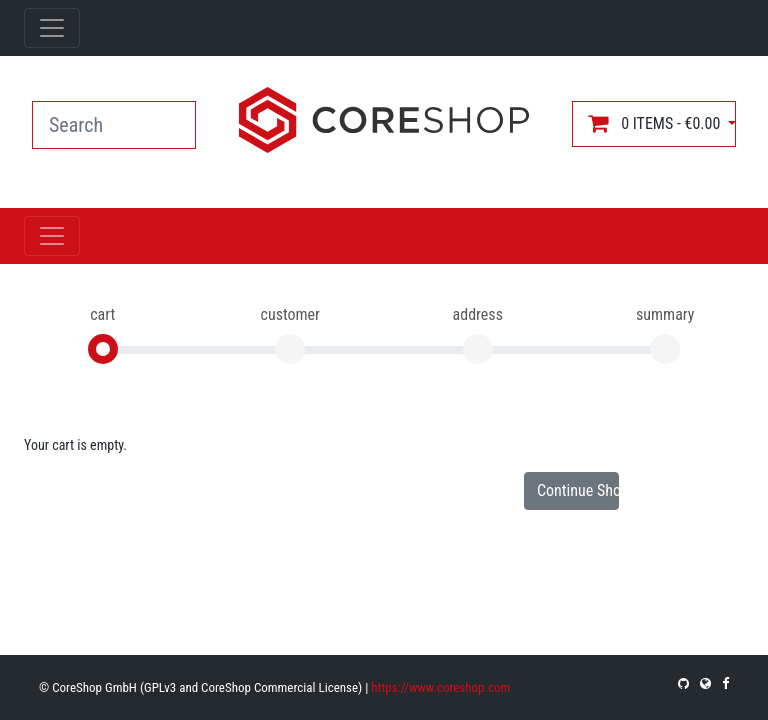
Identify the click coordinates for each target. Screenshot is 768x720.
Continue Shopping (578, 490)
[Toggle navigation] (52, 28)
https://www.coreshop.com (440, 687)
